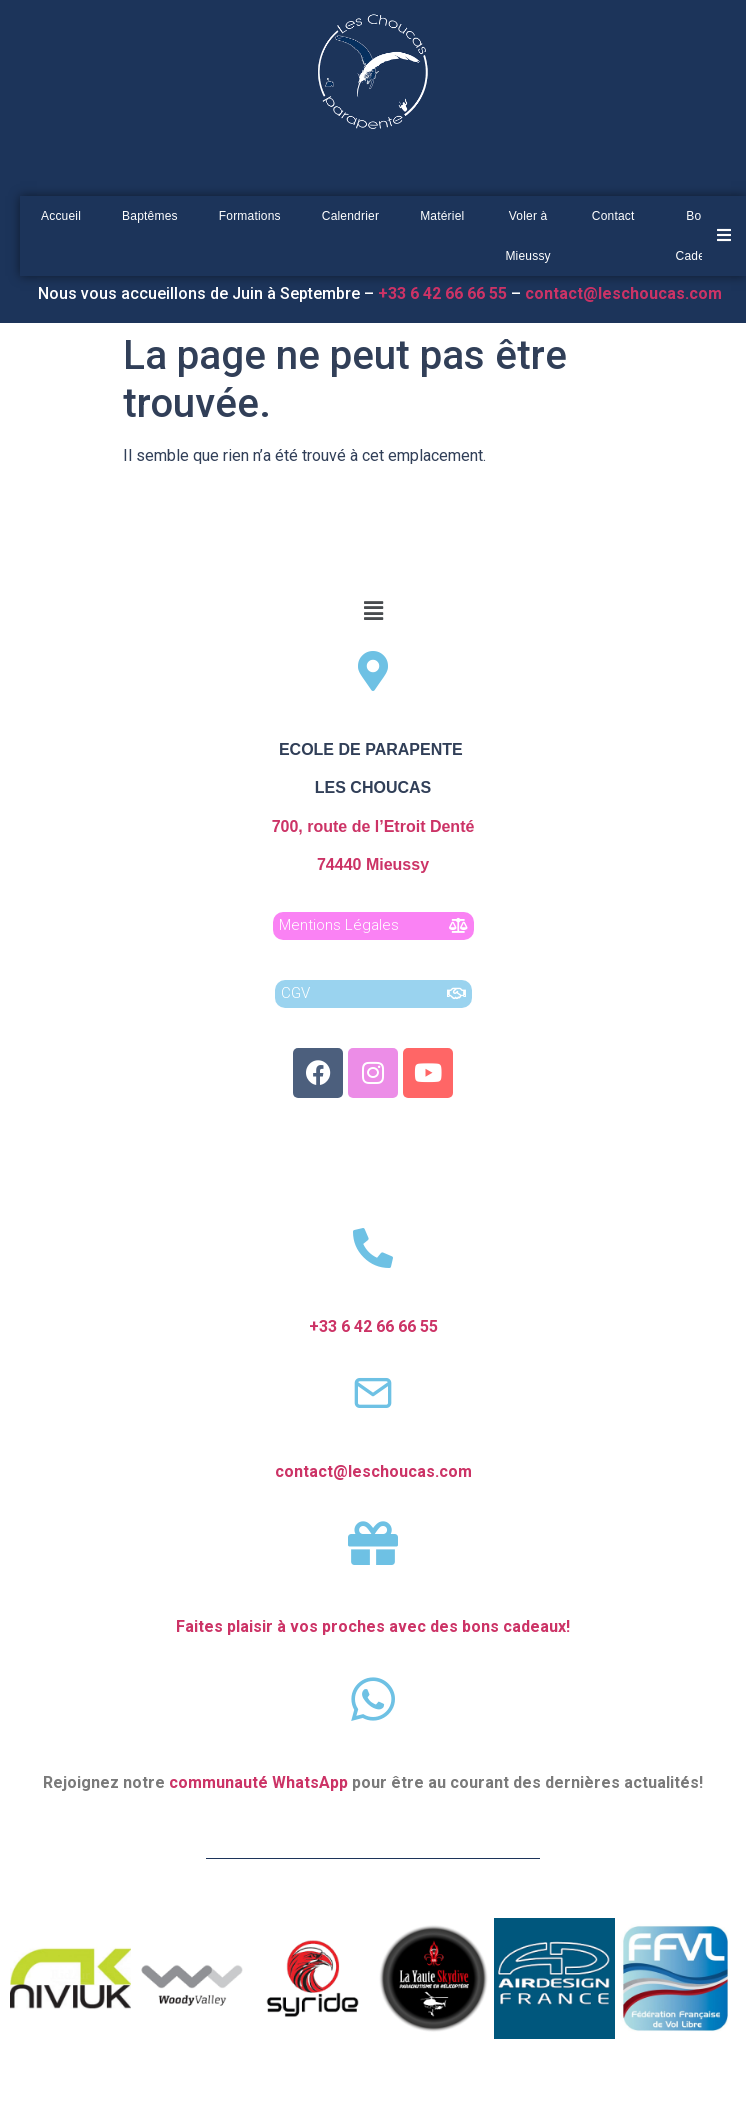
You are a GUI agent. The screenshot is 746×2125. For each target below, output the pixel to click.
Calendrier (350, 216)
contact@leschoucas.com (625, 293)
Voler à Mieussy (527, 236)
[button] (373, 612)
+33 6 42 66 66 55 (373, 1326)
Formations (250, 216)
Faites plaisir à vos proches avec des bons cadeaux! (373, 1626)
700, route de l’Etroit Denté (373, 826)
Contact (613, 216)
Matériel (442, 216)
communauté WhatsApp (258, 1782)
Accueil (61, 216)
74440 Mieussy (373, 864)
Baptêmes (150, 216)
